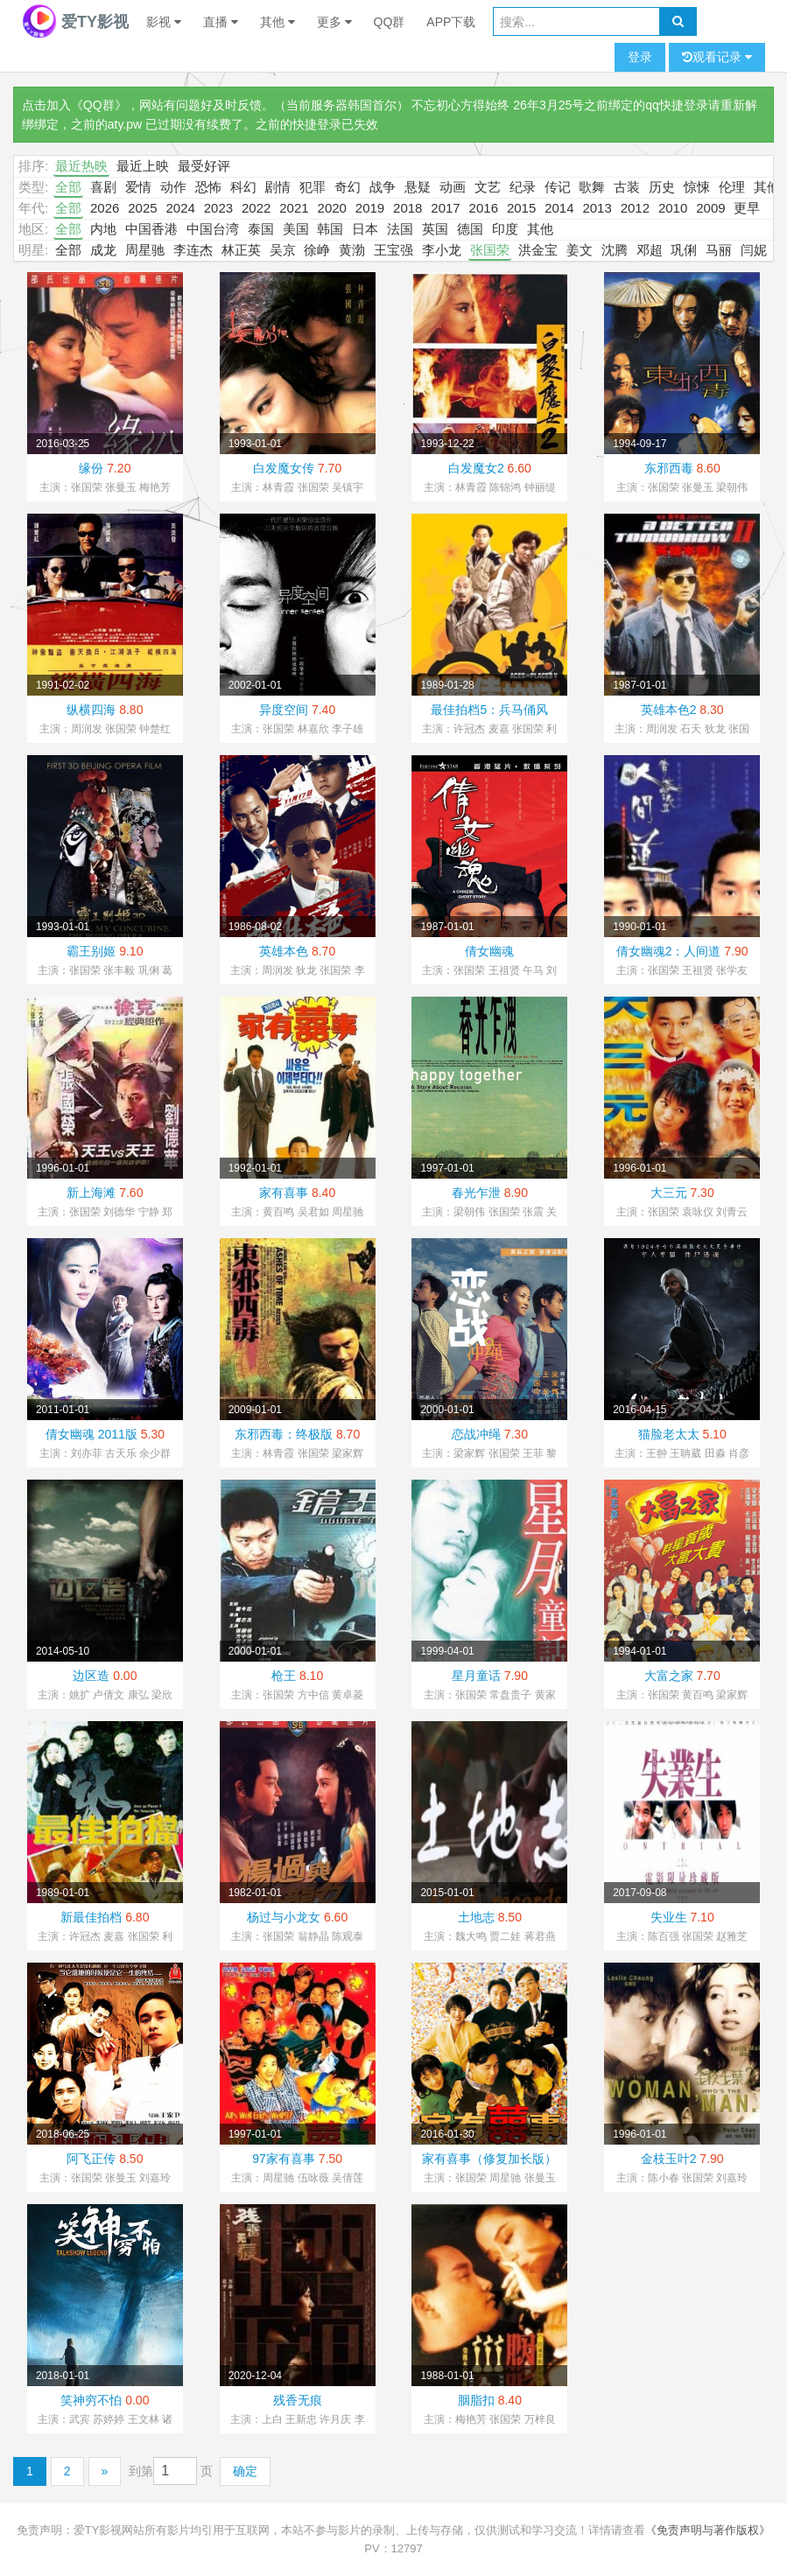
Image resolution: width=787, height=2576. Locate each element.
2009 (710, 207)
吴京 (283, 249)
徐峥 (317, 249)
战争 (382, 186)
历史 (662, 186)
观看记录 (717, 57)
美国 (296, 228)
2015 (521, 207)
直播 (220, 22)
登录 (640, 57)
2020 (332, 207)
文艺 (487, 186)
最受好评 (204, 165)
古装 (627, 186)
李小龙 (441, 249)
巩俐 (684, 249)
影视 (163, 22)
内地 (103, 228)
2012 (635, 207)
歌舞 (592, 186)
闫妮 (754, 249)
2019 (369, 207)
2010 (672, 207)
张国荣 (489, 249)
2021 (293, 207)
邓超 (649, 249)
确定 (245, 2471)
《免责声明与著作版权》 (707, 2530)
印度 (505, 228)
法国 (400, 228)
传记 (558, 186)
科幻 (243, 186)
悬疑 (417, 186)
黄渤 (352, 249)
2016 (483, 207)
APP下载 (450, 22)
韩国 (330, 228)
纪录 (522, 186)
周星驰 (145, 249)
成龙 (103, 249)
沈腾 (614, 249)
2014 (559, 207)
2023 (218, 207)
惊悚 (697, 186)
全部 (68, 186)
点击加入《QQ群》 (74, 105)
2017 (445, 207)
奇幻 (347, 186)
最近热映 (81, 165)
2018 (407, 207)
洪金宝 (538, 249)
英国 (435, 228)
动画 (452, 186)
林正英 (241, 249)
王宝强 (393, 249)
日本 (365, 228)
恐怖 (208, 186)
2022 (256, 207)
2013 (596, 207)
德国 (470, 228)
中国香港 (151, 228)
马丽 (719, 249)
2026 (104, 207)
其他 (277, 22)
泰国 (261, 228)
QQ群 (389, 22)
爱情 (138, 186)
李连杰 (193, 249)
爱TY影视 (75, 22)
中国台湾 (212, 228)
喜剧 (103, 186)
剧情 (277, 186)
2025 (142, 207)
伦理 (732, 186)
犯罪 (312, 186)
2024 (179, 207)
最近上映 (142, 165)
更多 (334, 22)
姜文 (579, 249)
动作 (173, 186)
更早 (747, 207)
